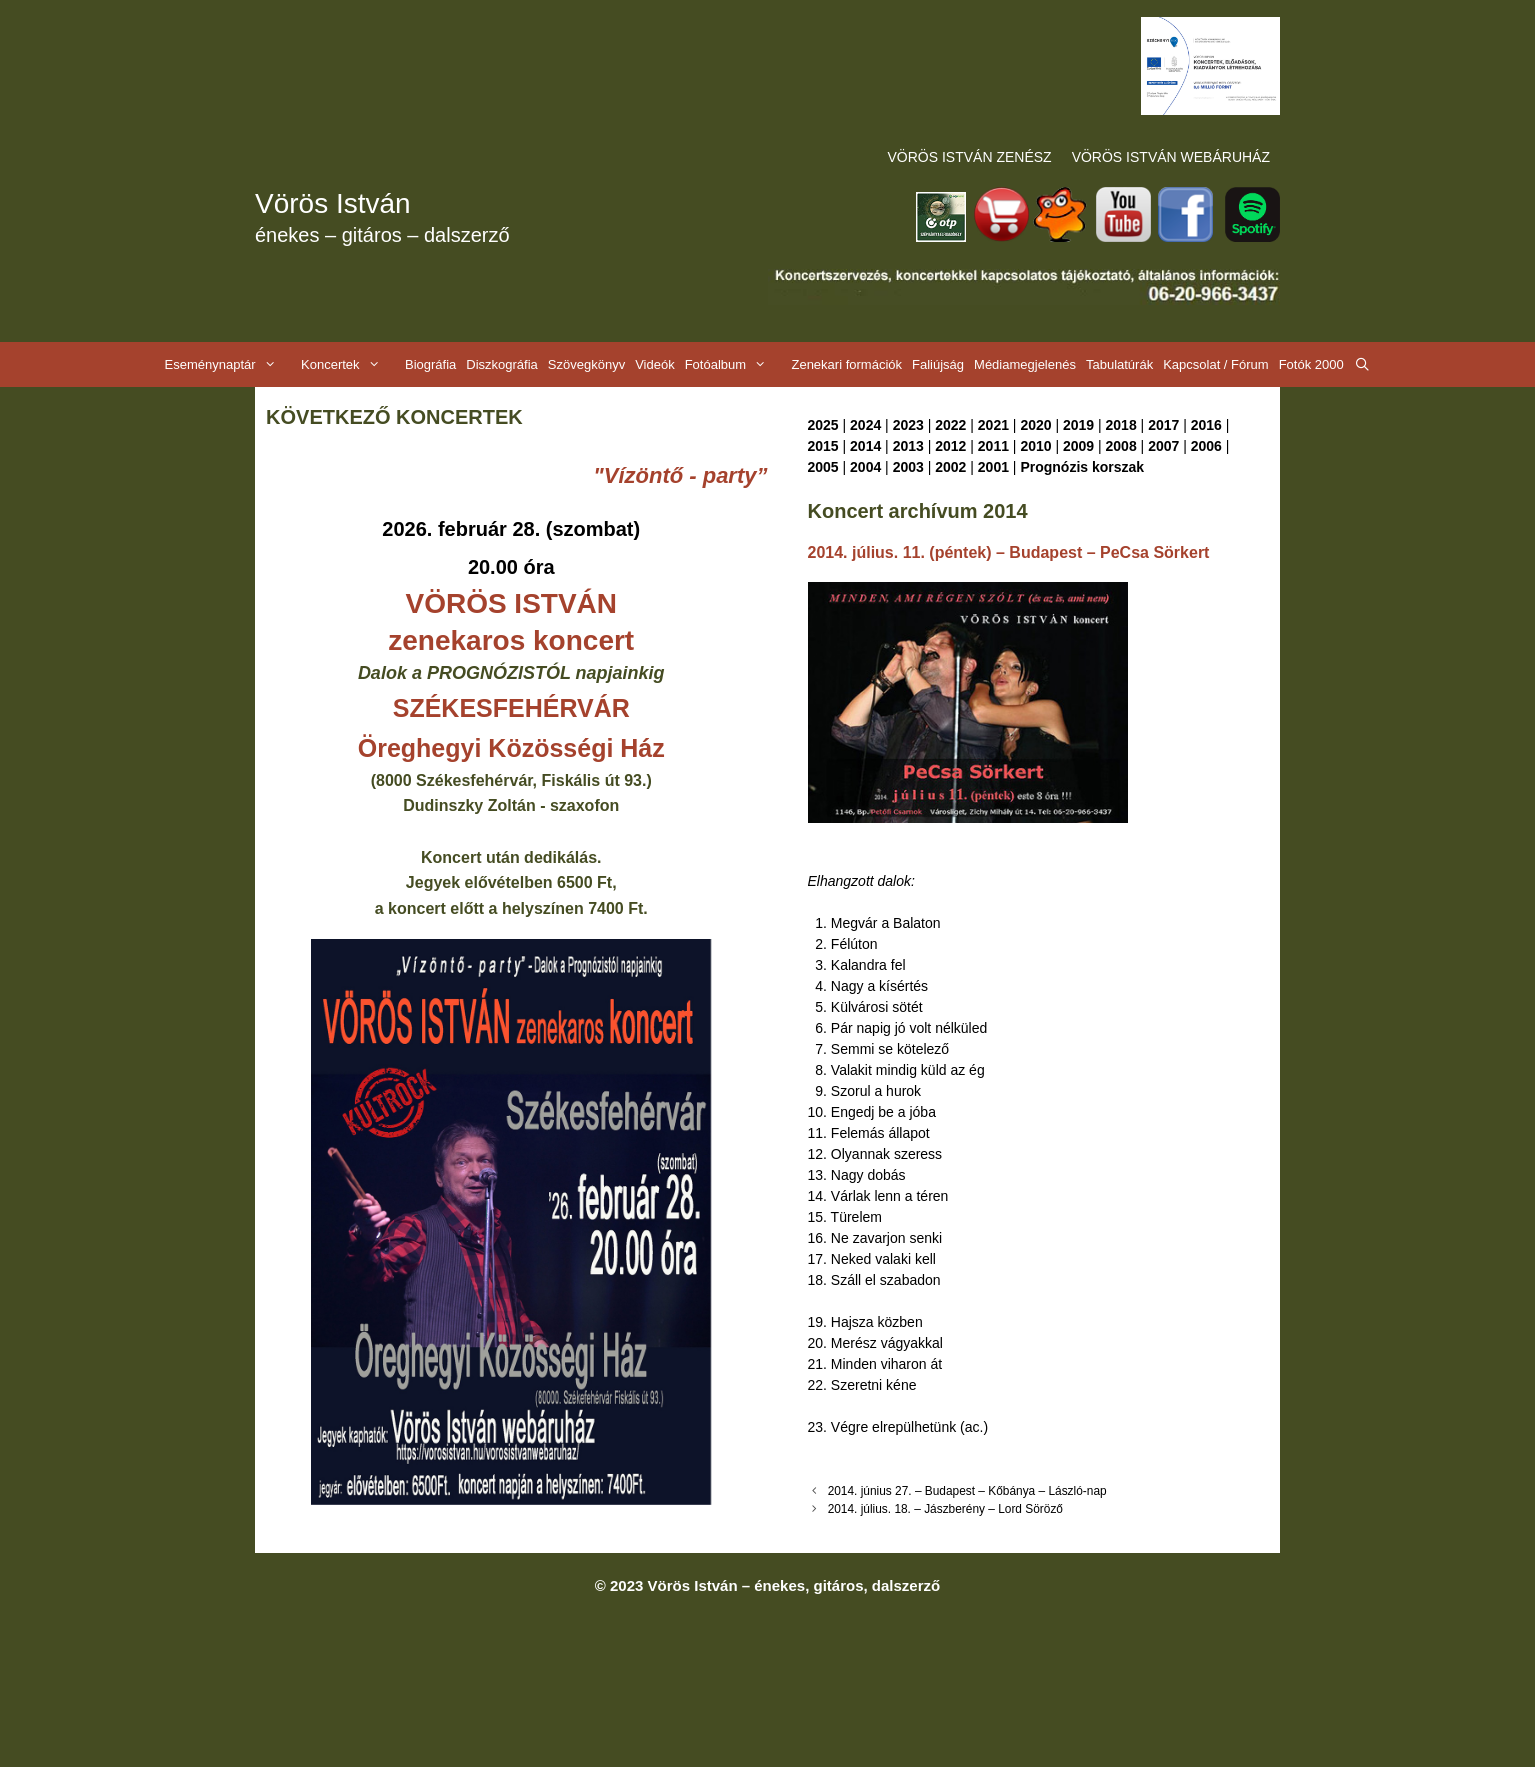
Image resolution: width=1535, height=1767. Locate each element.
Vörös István (333, 203)
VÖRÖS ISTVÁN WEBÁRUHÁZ (1171, 157)
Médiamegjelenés (1025, 364)
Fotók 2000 (1311, 364)
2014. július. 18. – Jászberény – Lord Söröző (945, 1509)
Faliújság (938, 364)
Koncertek (350, 364)
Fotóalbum (736, 364)
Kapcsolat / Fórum (1216, 364)
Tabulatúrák (1119, 364)
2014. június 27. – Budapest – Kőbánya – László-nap (967, 1491)
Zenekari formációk (846, 364)
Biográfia (430, 364)
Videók (655, 364)
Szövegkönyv (586, 364)
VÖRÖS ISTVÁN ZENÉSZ (970, 157)
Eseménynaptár (230, 364)
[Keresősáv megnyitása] (1362, 364)
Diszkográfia (502, 364)
